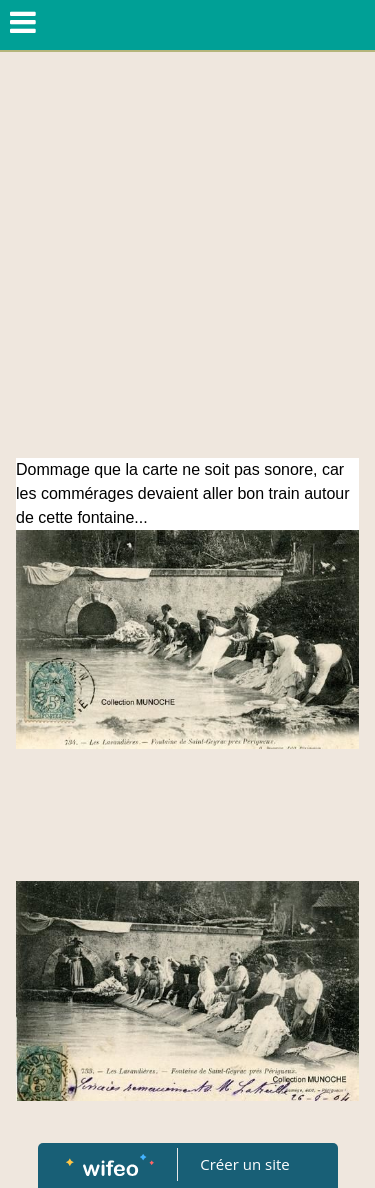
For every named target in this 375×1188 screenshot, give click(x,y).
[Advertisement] (187, 260)
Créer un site (244, 1164)
